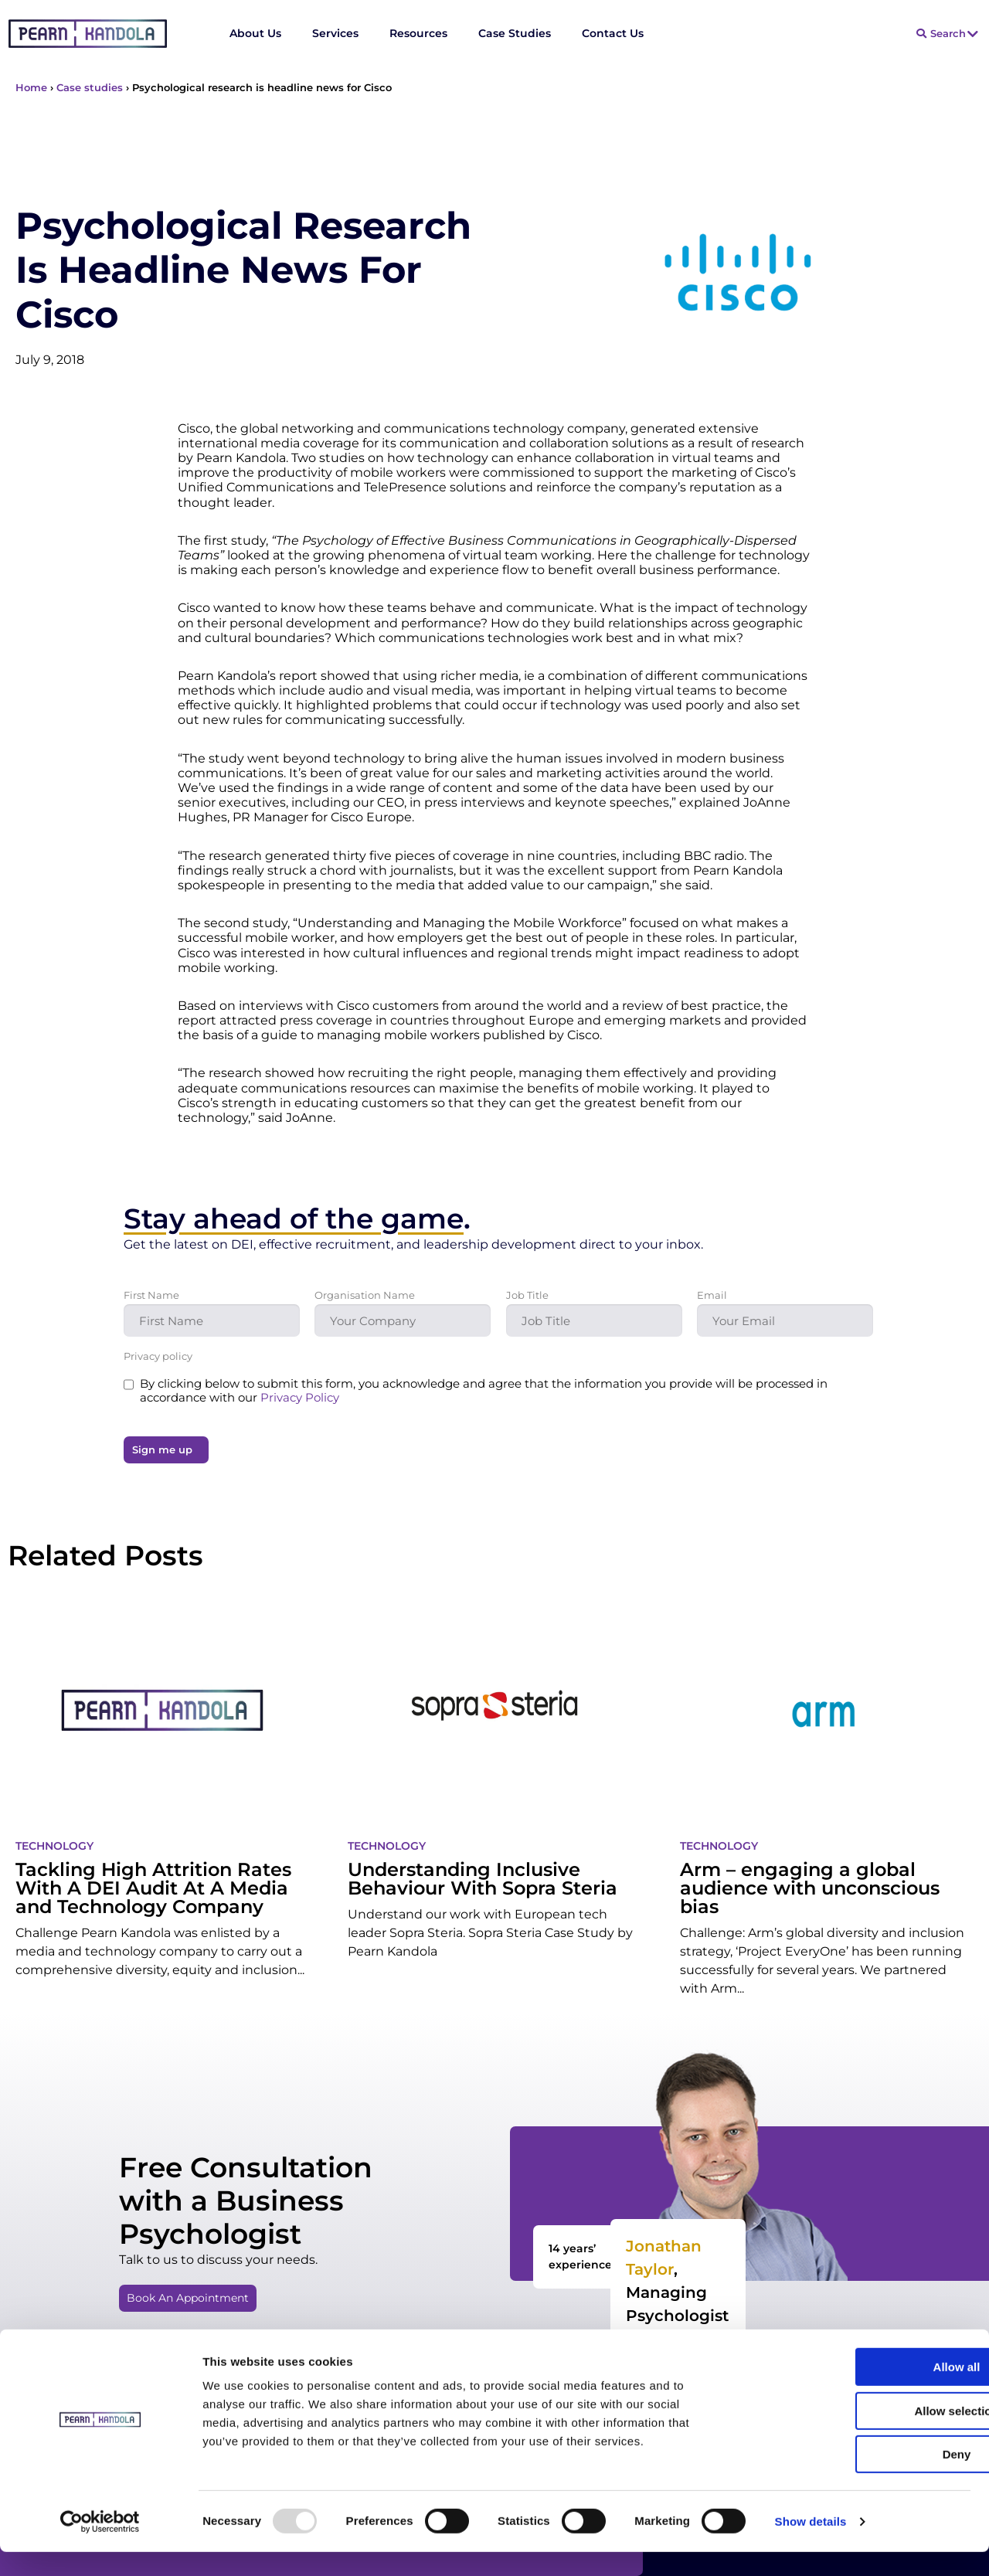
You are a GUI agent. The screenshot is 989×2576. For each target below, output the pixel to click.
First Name (151, 1295)
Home (31, 87)
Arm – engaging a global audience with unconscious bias (810, 1888)
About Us (255, 33)
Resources (418, 33)
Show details (811, 2545)
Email (712, 1295)
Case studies (89, 87)
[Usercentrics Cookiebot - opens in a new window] (100, 2545)
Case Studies (514, 33)
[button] (191, 2298)
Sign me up (162, 1449)
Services (335, 33)
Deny (860, 2478)
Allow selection (859, 2435)
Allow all (860, 2391)
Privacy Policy (299, 1397)
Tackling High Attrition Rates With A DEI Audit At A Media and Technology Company (153, 1888)
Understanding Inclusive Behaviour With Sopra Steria (482, 1878)
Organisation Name (364, 1295)
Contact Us (613, 33)
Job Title (527, 1295)
